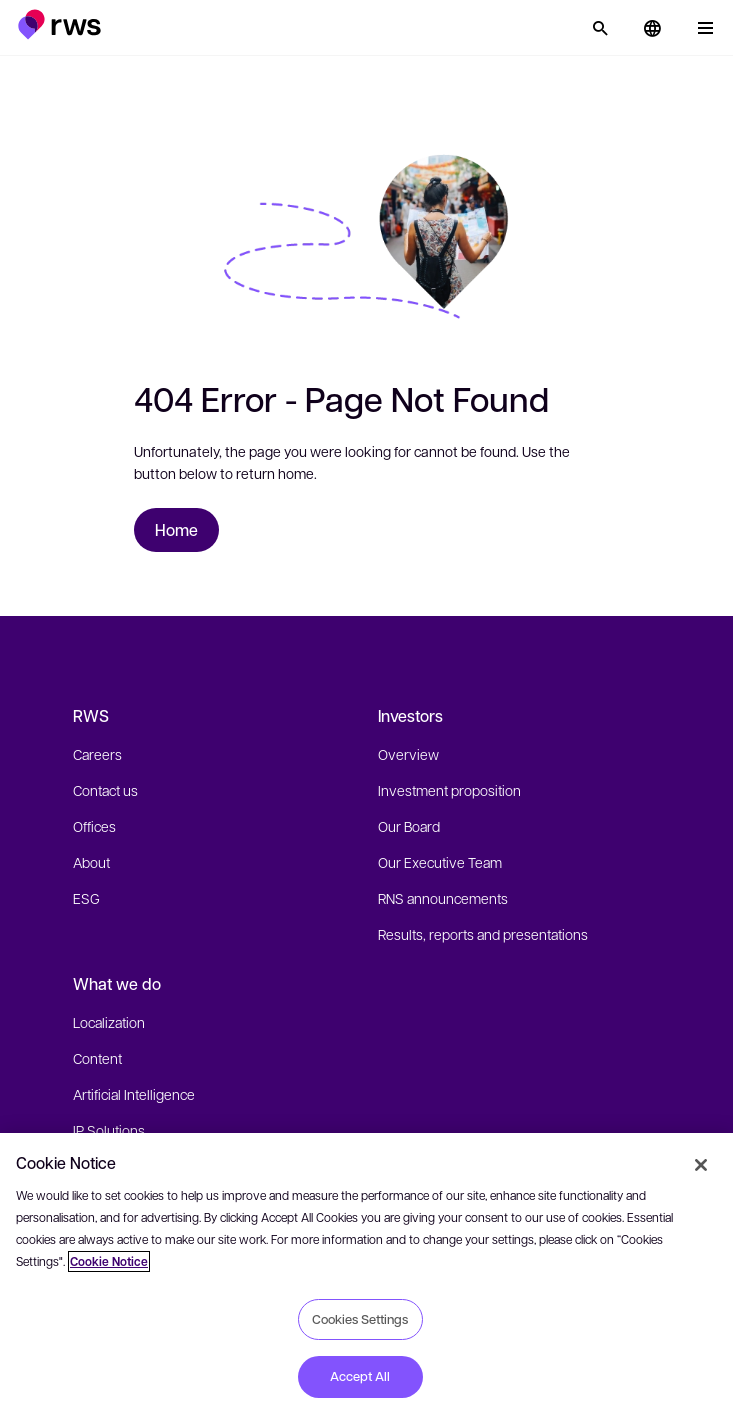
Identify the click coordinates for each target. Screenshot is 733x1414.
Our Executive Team (440, 862)
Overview (408, 754)
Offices (94, 826)
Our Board (409, 826)
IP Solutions (109, 1130)
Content (97, 1058)
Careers (97, 754)
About (91, 862)
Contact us (105, 790)
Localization (109, 1022)
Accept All (360, 1376)
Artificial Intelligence (134, 1094)
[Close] (701, 1165)
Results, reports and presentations (483, 934)
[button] (59, 24)
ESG (86, 898)
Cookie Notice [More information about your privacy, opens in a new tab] (109, 1261)
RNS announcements (443, 898)
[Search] (600, 28)
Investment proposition (449, 790)
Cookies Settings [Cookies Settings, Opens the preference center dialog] (360, 1319)
